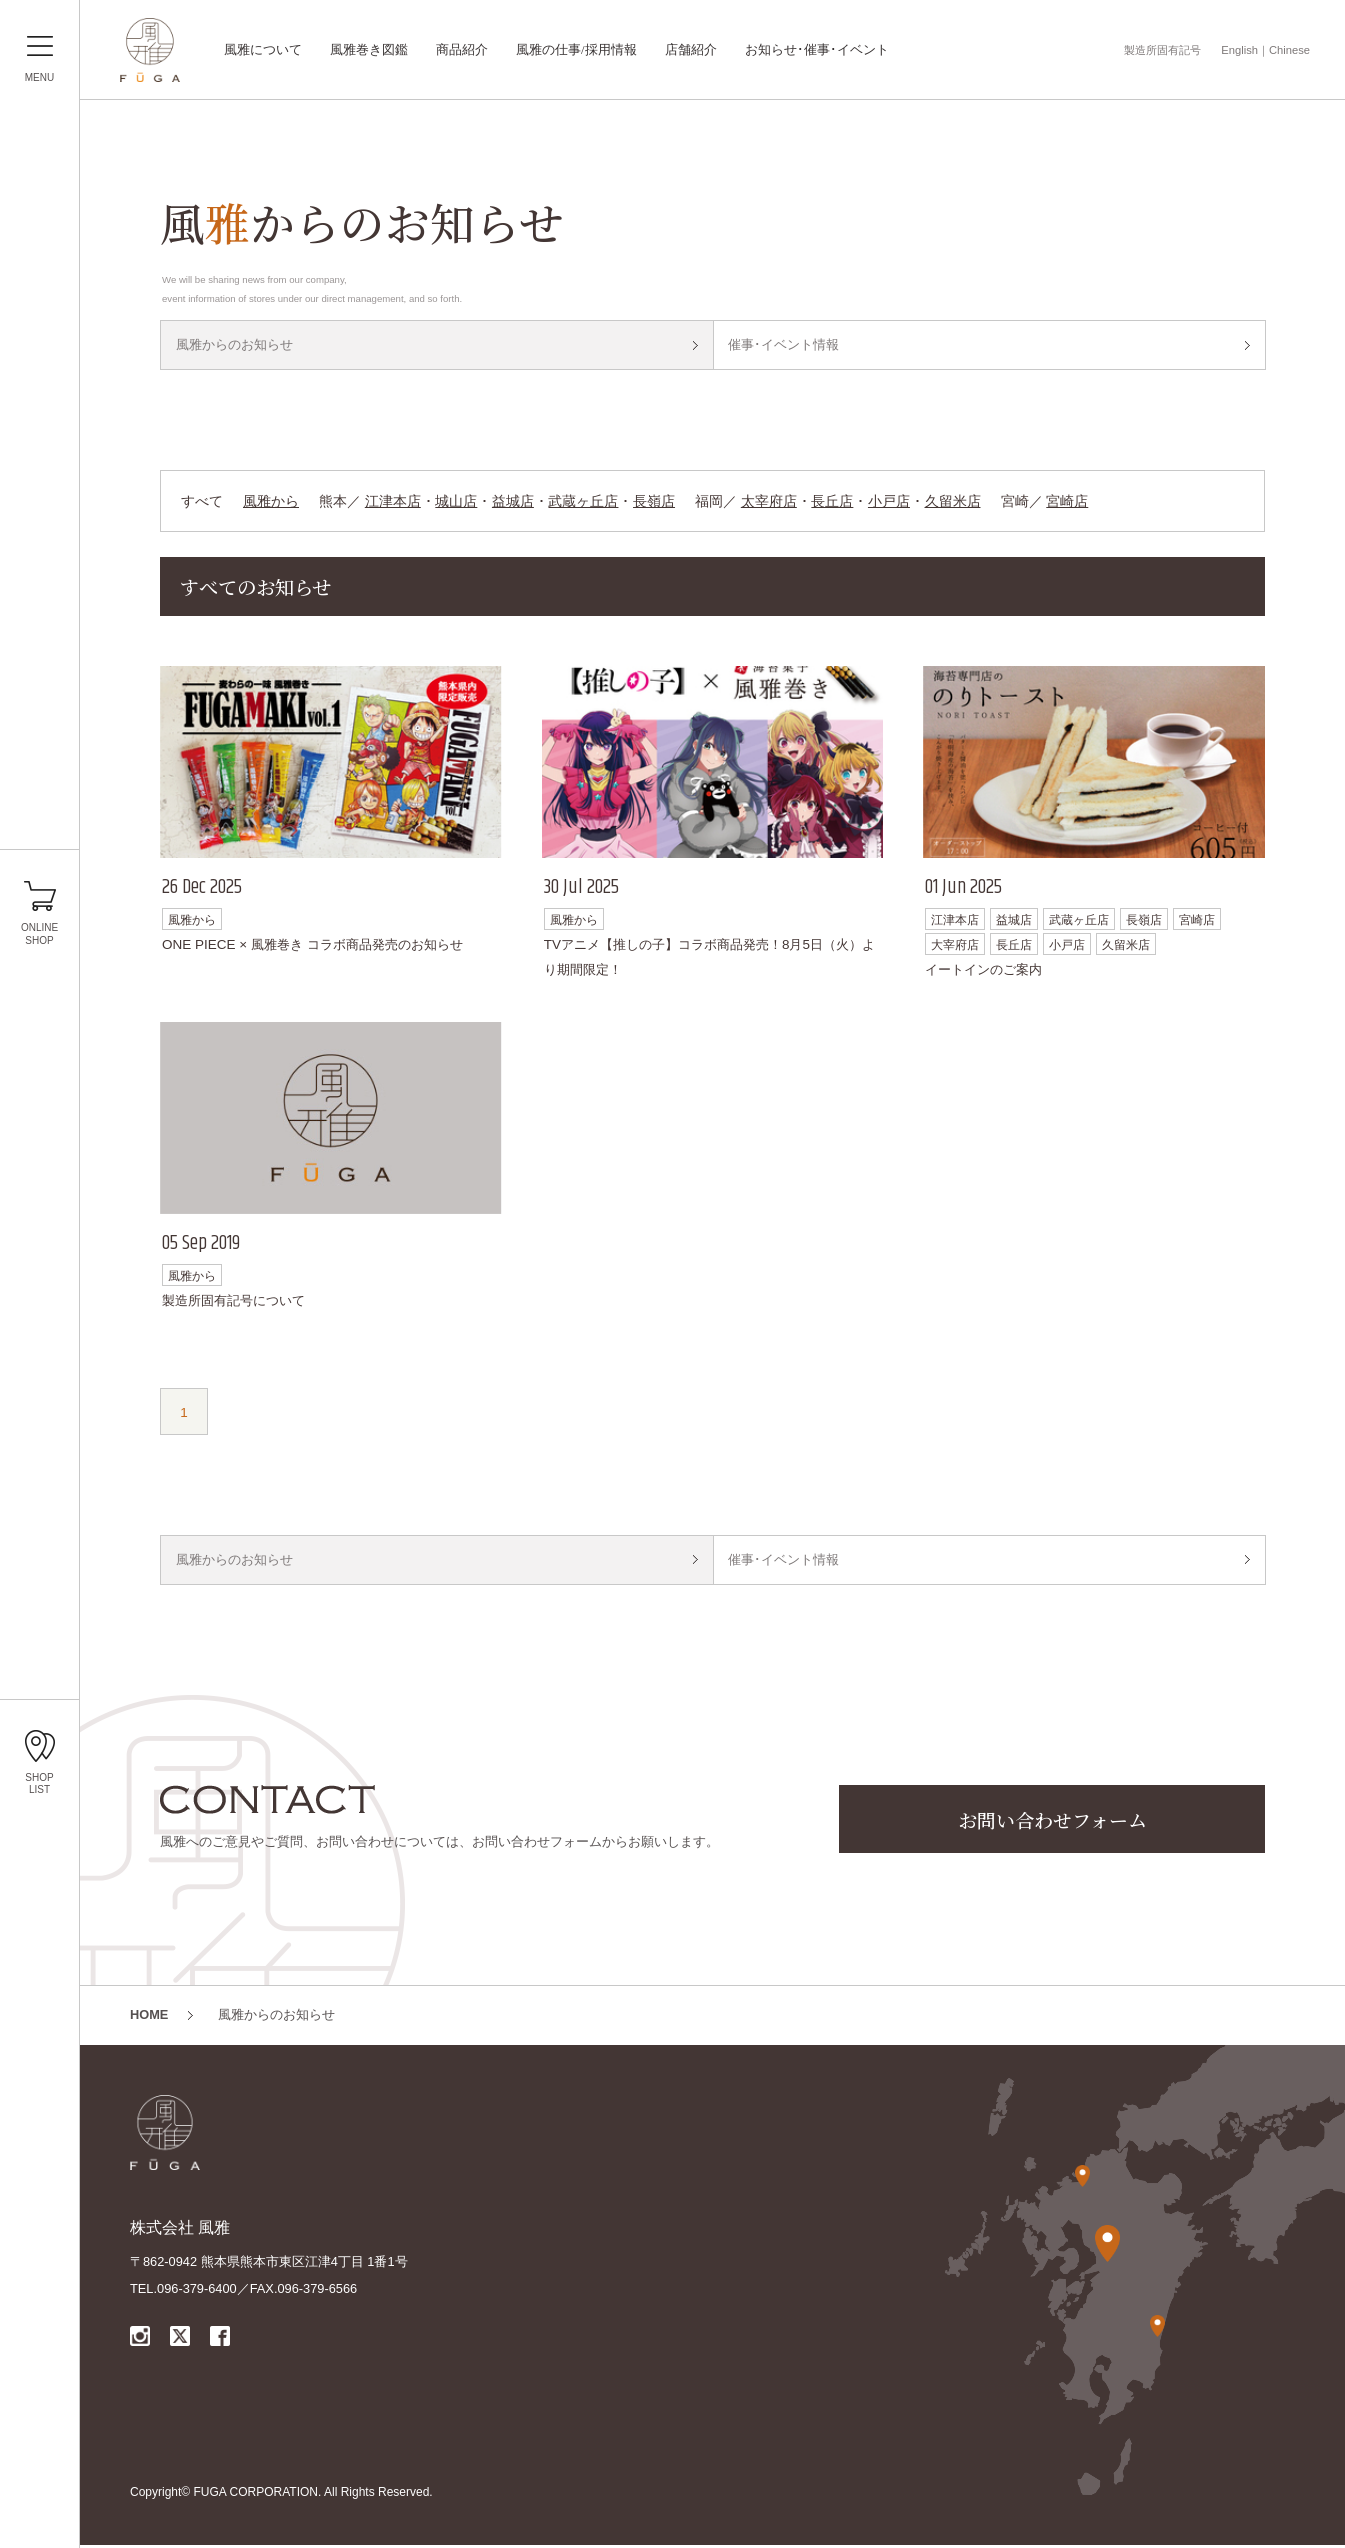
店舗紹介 (691, 50)
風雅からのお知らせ (234, 345)
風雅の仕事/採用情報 (576, 50)
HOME (149, 2017)
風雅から (271, 502)
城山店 (456, 502)
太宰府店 (769, 502)
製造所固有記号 (1162, 50)
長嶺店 (654, 502)
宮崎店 (1067, 502)
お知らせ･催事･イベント (817, 50)
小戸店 (889, 502)
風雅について (263, 50)
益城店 (513, 502)
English (1239, 50)
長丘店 (832, 502)
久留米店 (953, 502)
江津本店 (393, 502)
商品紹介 (462, 50)
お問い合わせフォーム (1052, 1822)
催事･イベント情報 (784, 345)
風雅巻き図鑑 (369, 50)
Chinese (1289, 50)
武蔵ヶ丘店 (583, 502)
